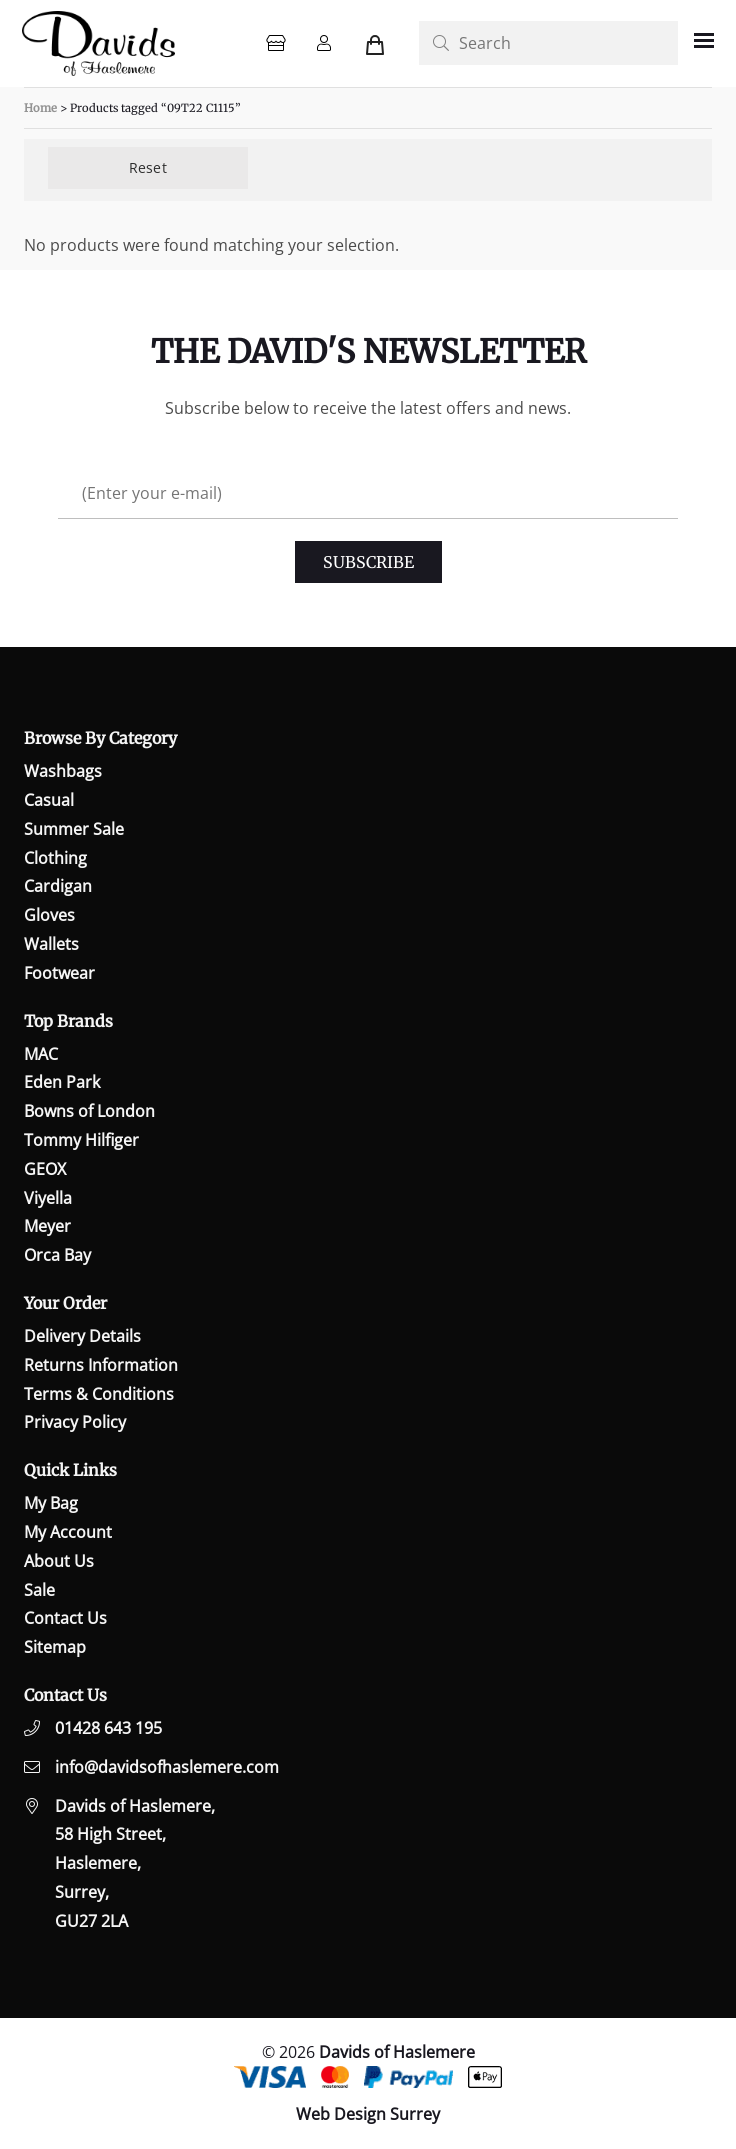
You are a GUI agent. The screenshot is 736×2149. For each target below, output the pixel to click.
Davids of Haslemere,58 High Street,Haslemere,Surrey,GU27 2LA (135, 1863)
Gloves (49, 915)
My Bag (51, 1503)
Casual (49, 800)
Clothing (55, 858)
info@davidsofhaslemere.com (167, 1767)
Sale (39, 1590)
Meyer (47, 1226)
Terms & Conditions (99, 1394)
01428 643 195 (108, 1728)
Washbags (63, 771)
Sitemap (55, 1647)
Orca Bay (57, 1255)
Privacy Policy (75, 1422)
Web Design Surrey (368, 2114)
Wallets (51, 944)
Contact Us (65, 1618)
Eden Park (62, 1082)
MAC (41, 1054)
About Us (59, 1561)
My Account (68, 1532)
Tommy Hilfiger (81, 1140)
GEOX (45, 1169)
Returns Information (101, 1365)
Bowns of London (89, 1111)
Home (40, 108)
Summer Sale (74, 829)
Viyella (48, 1198)
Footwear (59, 973)
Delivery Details (82, 1336)
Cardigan (58, 886)
